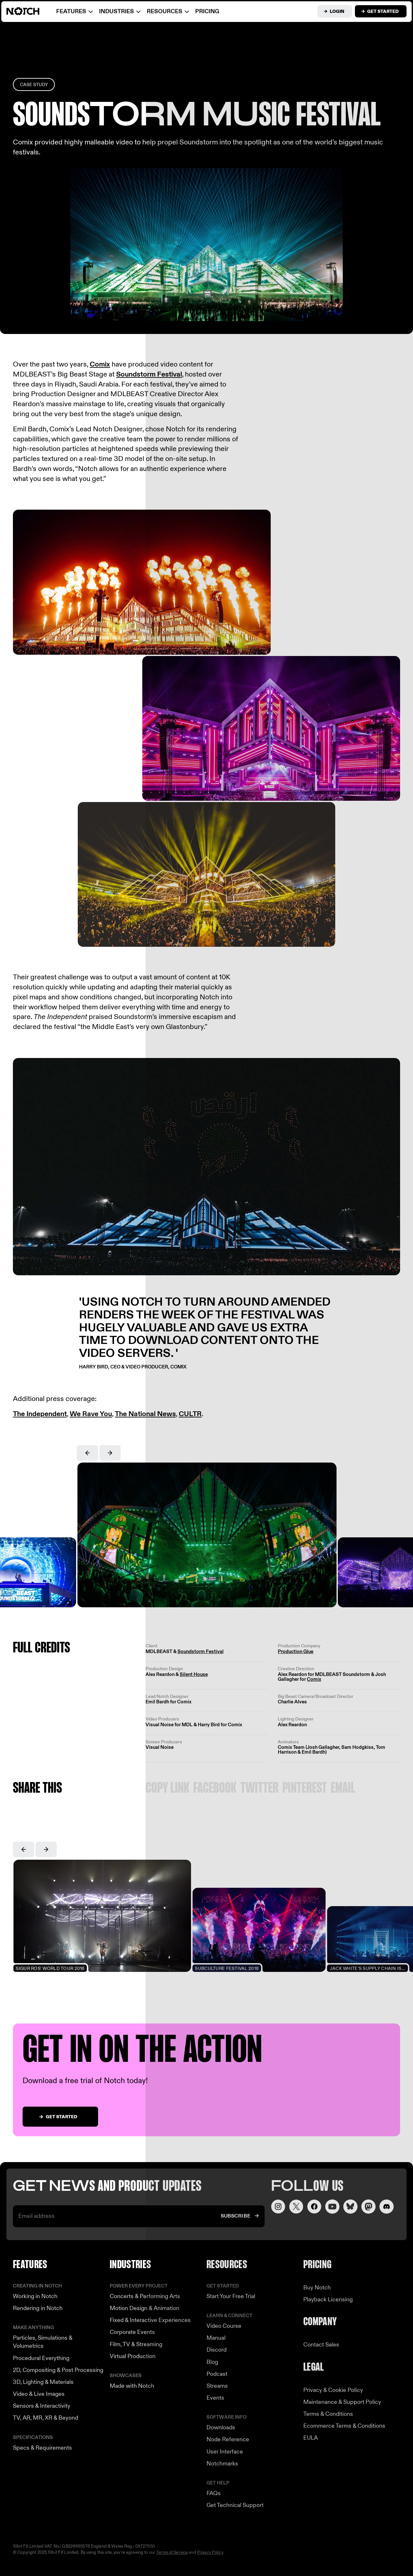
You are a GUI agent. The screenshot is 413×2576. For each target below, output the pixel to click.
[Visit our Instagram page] (278, 2206)
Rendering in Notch (38, 2308)
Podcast (216, 2374)
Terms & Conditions (328, 2414)
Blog (212, 2362)
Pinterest (304, 1788)
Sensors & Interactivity (41, 2406)
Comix (100, 364)
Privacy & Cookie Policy (333, 2390)
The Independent (40, 1414)
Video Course (223, 2326)
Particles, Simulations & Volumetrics (42, 2342)
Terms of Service (172, 2552)
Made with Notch (132, 2386)
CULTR (190, 1414)
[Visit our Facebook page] (314, 2206)
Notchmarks (222, 2463)
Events (215, 2398)
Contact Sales (321, 2344)
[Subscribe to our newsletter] (240, 2216)
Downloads (220, 2427)
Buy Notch (317, 2287)
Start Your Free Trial (230, 2296)
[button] (87, 1453)
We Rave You (91, 1414)
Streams (217, 2386)
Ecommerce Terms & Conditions (344, 2426)
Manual (216, 2338)
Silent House (194, 1674)
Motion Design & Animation (144, 2308)
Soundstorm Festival (149, 374)
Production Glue (295, 1651)
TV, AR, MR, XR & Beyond (45, 2418)
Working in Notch (35, 2296)
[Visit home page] (30, 11)
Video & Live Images (39, 2394)
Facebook (215, 1788)
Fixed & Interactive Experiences (150, 2320)
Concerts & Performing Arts (145, 2296)
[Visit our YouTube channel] (332, 2206)
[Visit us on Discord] (386, 2206)
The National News (145, 1414)
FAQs (213, 2493)
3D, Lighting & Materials (43, 2382)
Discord (216, 2350)
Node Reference (227, 2439)
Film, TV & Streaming (136, 2344)
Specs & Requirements (42, 2448)
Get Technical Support (235, 2505)
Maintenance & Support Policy (342, 2402)
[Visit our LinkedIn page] (350, 2206)
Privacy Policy (210, 2552)
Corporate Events (132, 2332)
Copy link (167, 1788)
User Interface (224, 2451)
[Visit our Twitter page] (296, 2206)
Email (343, 1788)
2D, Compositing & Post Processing (58, 2370)
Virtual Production (133, 2356)
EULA (310, 2438)
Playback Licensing (328, 2299)
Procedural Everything (41, 2358)
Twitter (259, 1788)
